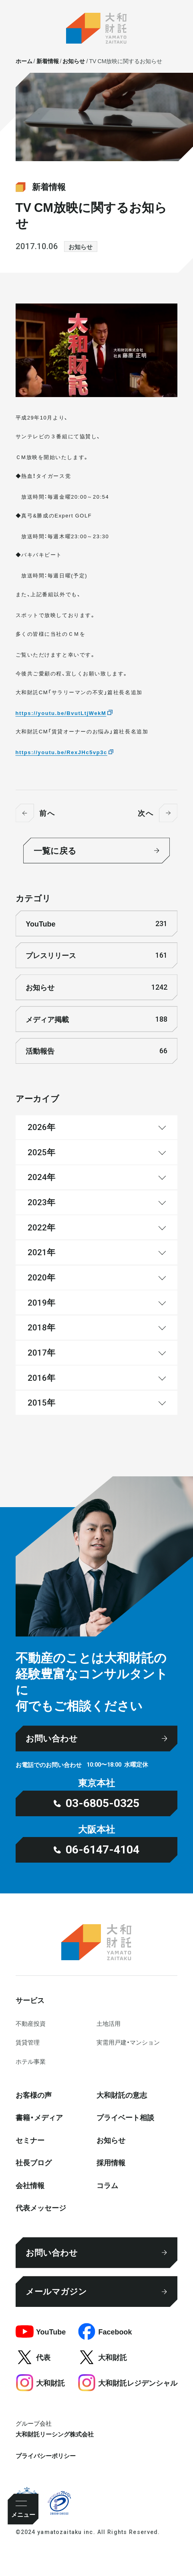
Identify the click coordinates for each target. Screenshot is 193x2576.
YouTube (96, 923)
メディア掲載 (96, 1019)
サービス (30, 2000)
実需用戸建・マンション (128, 2042)
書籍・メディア (39, 2117)
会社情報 (30, 2185)
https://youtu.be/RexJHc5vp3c (61, 752)
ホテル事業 (31, 2061)
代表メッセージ (41, 2207)
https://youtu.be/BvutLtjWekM (61, 713)
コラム (107, 2185)
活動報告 (96, 1050)
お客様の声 (34, 2094)
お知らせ (80, 246)
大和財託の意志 (121, 2094)
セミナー (30, 2140)
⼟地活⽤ (108, 2023)
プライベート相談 (125, 2117)
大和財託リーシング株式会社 (55, 2433)
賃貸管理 (28, 2042)
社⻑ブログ (34, 2162)
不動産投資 (31, 2023)
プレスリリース (96, 955)
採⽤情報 (110, 2162)
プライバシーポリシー (46, 2455)
